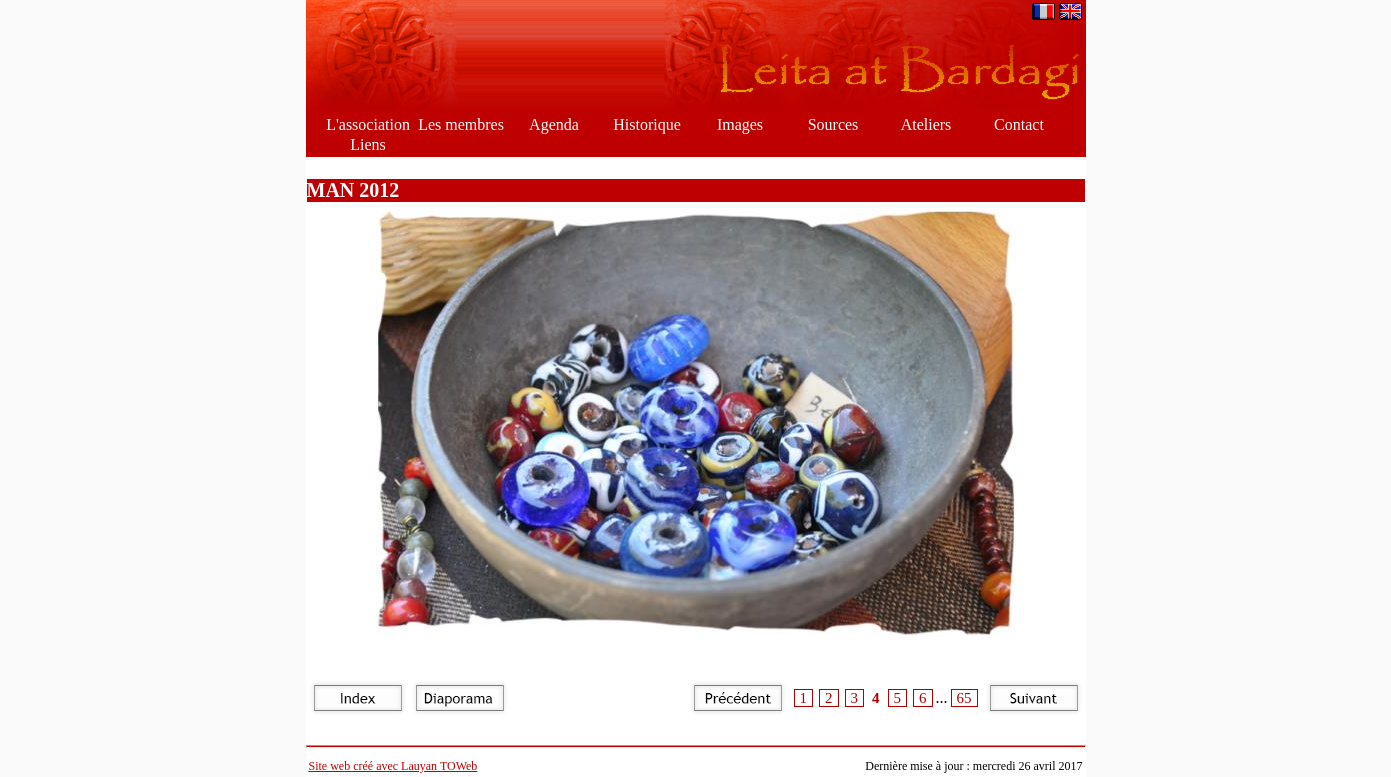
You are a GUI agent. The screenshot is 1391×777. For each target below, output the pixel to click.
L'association (368, 124)
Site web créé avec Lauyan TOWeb (393, 766)
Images (740, 124)
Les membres (461, 124)
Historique (647, 124)
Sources (833, 124)
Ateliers (926, 124)
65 (964, 698)
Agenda (554, 124)
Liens (368, 144)
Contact (1019, 124)
